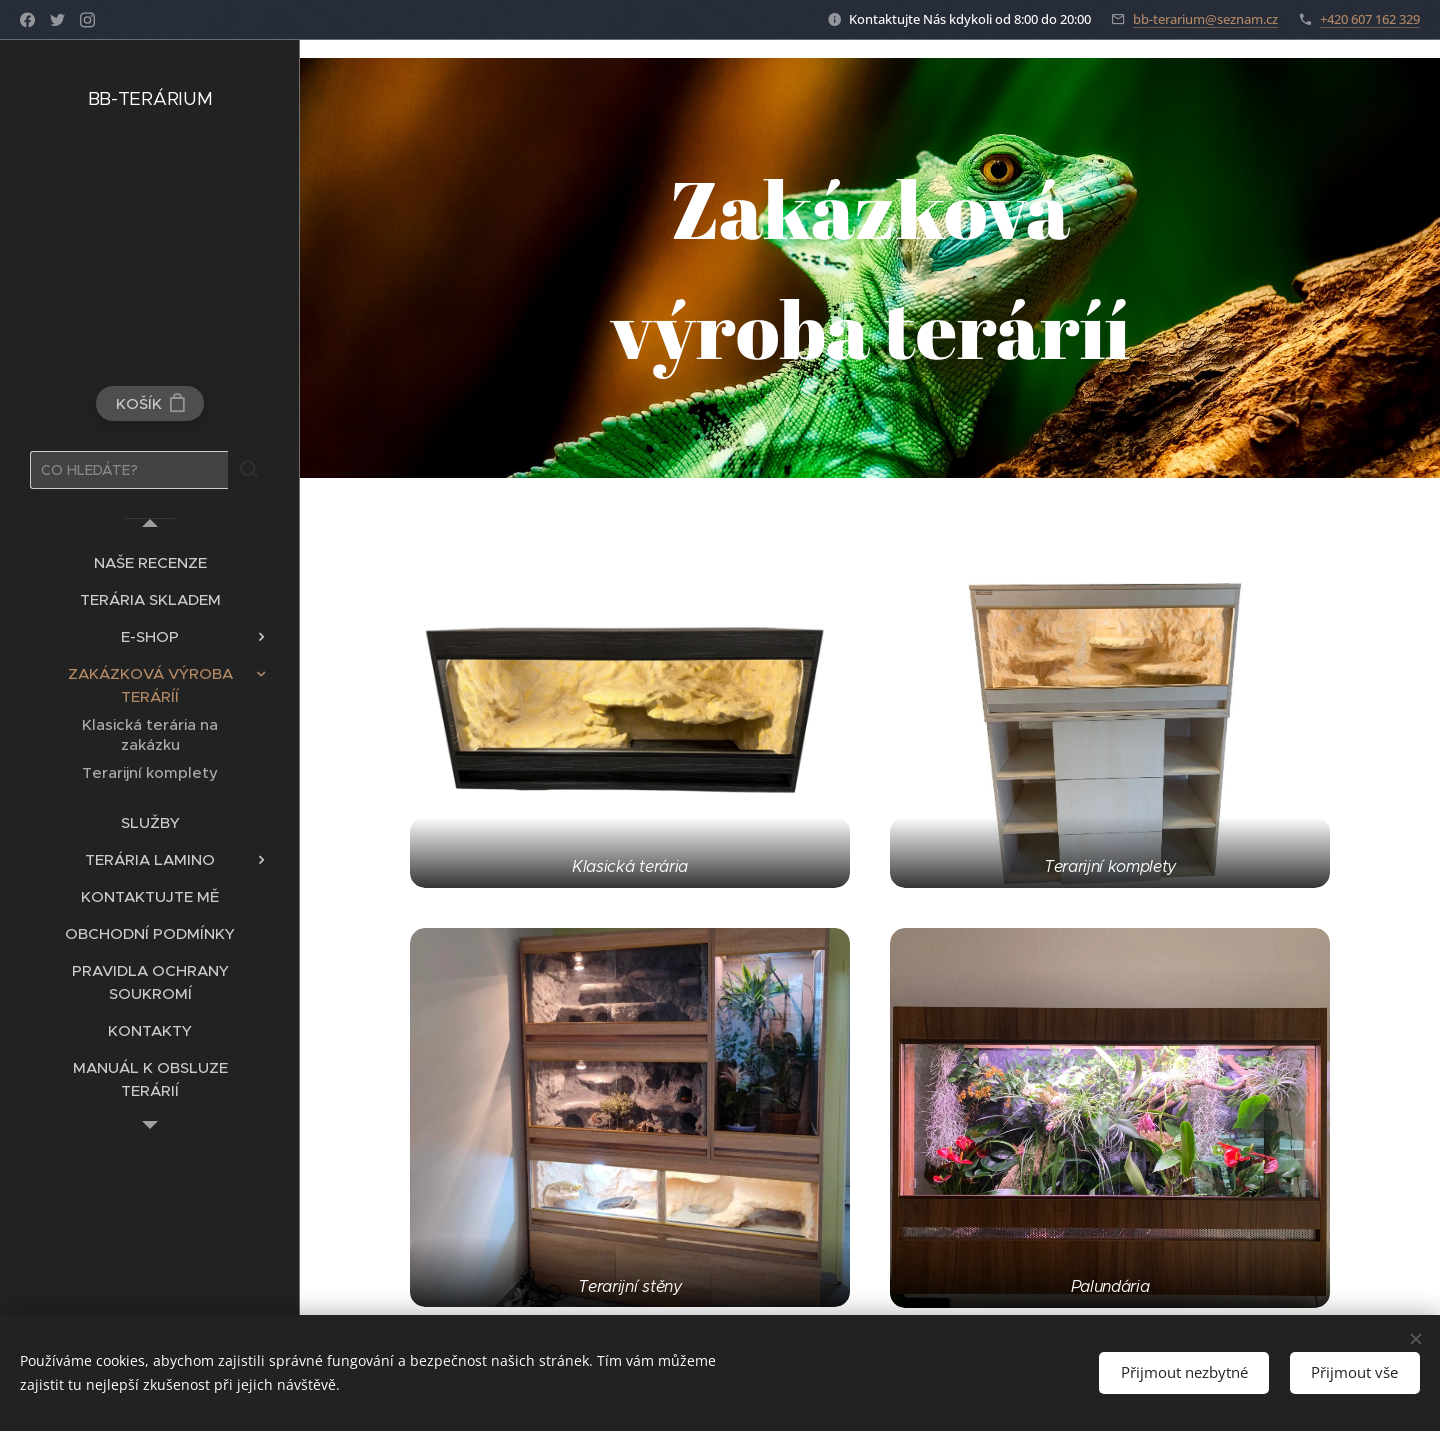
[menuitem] (150, 562)
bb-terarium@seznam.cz (1205, 19)
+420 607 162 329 (1370, 19)
